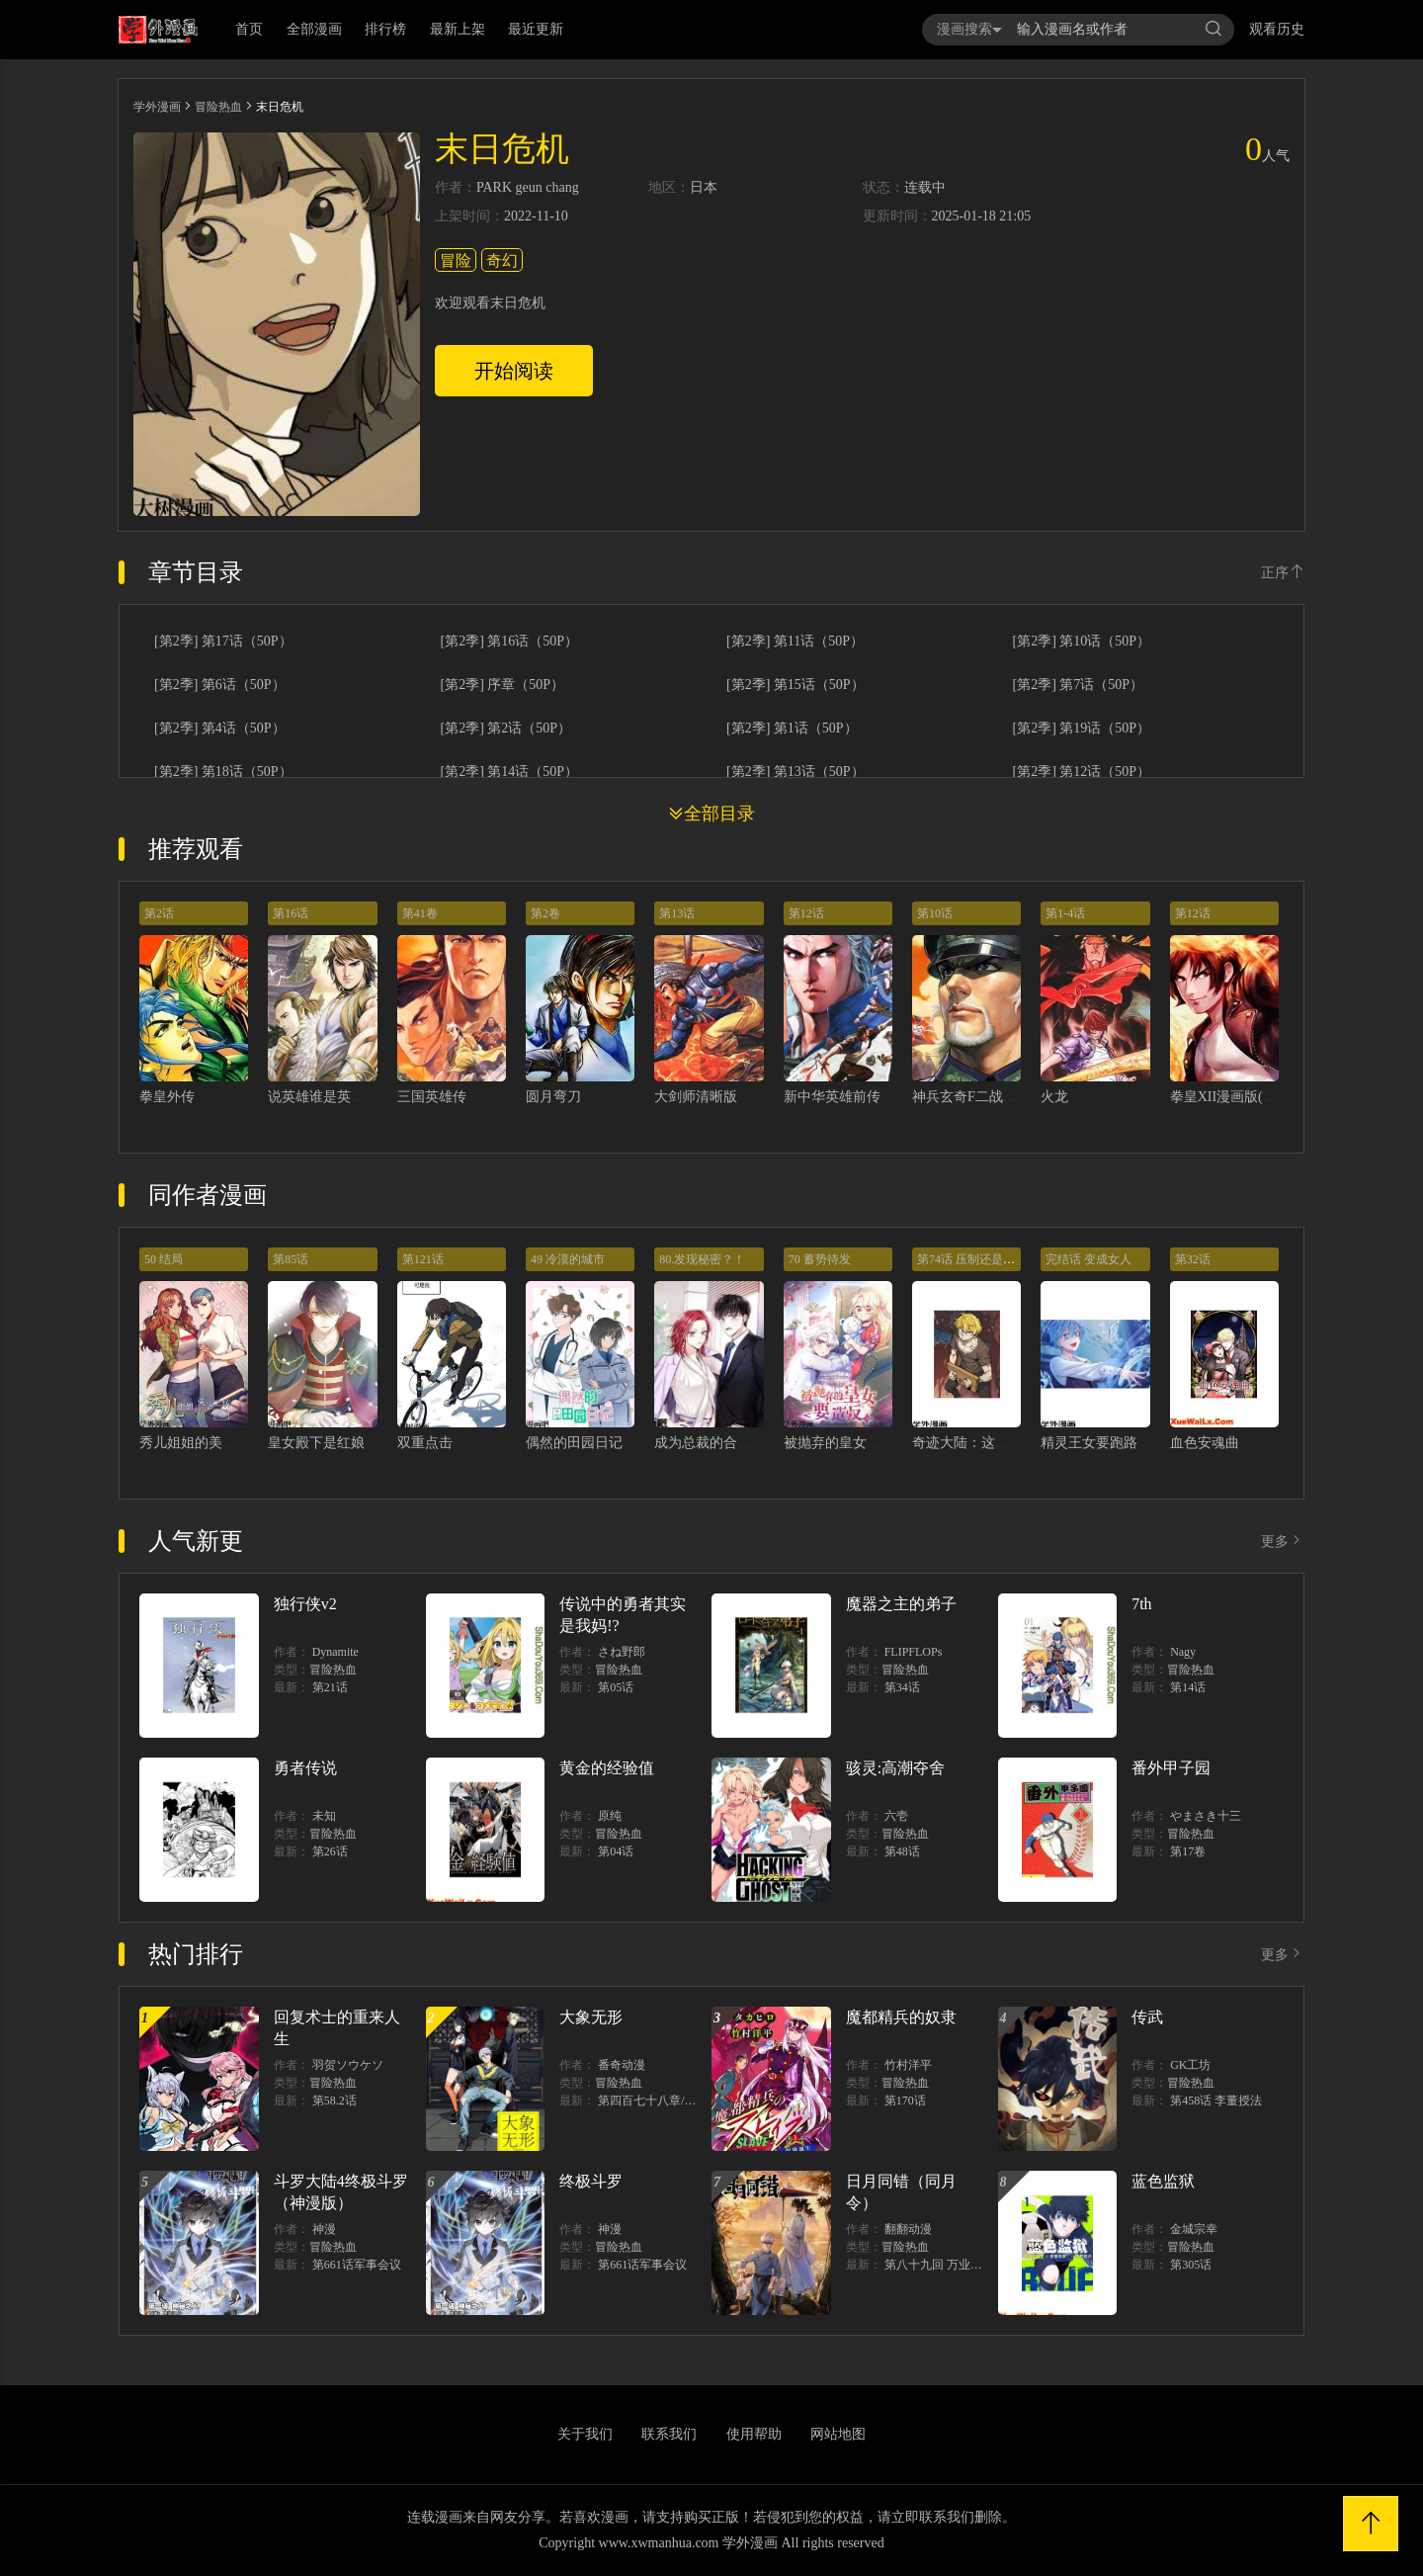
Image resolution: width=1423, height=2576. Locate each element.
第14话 (1188, 1687)
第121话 (423, 1259)
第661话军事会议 (356, 2265)
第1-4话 (1065, 913)
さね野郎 (621, 1652)
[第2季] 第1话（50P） (792, 728)
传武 (1147, 2017)
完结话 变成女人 (1088, 1259)
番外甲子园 (1171, 1768)
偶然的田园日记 (574, 1442)
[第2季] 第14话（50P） (510, 772)
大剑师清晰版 (695, 1096)
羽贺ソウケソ (347, 2065)
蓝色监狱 (1163, 2181)
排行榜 (385, 29)
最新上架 (457, 29)
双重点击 (425, 1442)
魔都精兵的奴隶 (901, 2017)
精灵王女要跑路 (1089, 1442)
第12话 (806, 913)
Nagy (1183, 1652)
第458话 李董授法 (1216, 2100)
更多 (1282, 1541)
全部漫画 (314, 29)
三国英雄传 (431, 1096)
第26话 (330, 1851)
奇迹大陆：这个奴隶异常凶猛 (1002, 1442)
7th (1141, 1603)
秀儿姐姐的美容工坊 (201, 1442)
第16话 (290, 913)
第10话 (935, 913)
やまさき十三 (1205, 1816)
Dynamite (335, 1652)
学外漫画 (157, 107)
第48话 (902, 1851)
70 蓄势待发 (820, 1259)
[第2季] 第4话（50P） (220, 728)
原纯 (610, 1816)
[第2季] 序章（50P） (503, 685)
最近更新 (535, 29)
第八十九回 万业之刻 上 (946, 2265)
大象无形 (591, 2017)
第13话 (677, 913)
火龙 (1054, 1096)
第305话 (1191, 2265)
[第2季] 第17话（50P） (223, 641)
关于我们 (585, 2434)
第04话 (615, 1851)
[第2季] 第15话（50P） (795, 685)
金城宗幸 (1193, 2229)
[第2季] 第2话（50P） (506, 728)
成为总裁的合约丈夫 (716, 1442)
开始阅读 (513, 371)
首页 (249, 29)
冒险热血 (218, 107)
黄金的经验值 (606, 1768)
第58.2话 (334, 2100)
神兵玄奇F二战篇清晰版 (985, 1096)
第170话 (905, 2100)
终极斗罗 (591, 2181)
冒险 (455, 260)
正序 (1282, 572)
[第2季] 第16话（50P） (510, 641)
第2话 (159, 913)
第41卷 (420, 913)
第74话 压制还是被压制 (978, 1259)
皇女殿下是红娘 (316, 1442)
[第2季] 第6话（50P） (220, 685)
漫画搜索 (969, 29)
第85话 (290, 1259)
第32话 (1193, 1259)
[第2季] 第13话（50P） (795, 772)
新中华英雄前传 (832, 1096)
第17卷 (1188, 1851)
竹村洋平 (908, 2065)
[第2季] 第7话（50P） (1078, 685)
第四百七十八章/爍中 (653, 2100)
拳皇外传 (167, 1096)
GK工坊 (1190, 2065)
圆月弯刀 (553, 1096)
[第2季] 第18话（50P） (223, 772)
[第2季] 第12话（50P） (1082, 772)
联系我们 (669, 2434)
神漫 (324, 2229)
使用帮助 (754, 2434)
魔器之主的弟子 (901, 1603)
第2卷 (545, 913)
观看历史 (1276, 29)
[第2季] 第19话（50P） (1082, 728)
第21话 (330, 1687)
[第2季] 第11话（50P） (795, 641)
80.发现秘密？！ (702, 1259)
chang (561, 188)
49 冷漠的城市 (568, 1259)
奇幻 (502, 260)
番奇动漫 (621, 2065)
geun (529, 188)
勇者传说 (305, 1768)
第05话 (615, 1687)
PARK (494, 188)
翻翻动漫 (908, 2229)
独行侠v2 (305, 1603)
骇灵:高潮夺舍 (895, 1768)
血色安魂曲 (1204, 1442)
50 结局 (163, 1259)
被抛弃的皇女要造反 (846, 1442)
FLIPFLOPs (913, 1652)
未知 (324, 1816)
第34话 (902, 1687)
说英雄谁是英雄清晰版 (337, 1096)
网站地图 (838, 2434)
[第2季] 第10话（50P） (1082, 641)
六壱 (896, 1816)
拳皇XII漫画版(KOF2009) (1246, 1096)
